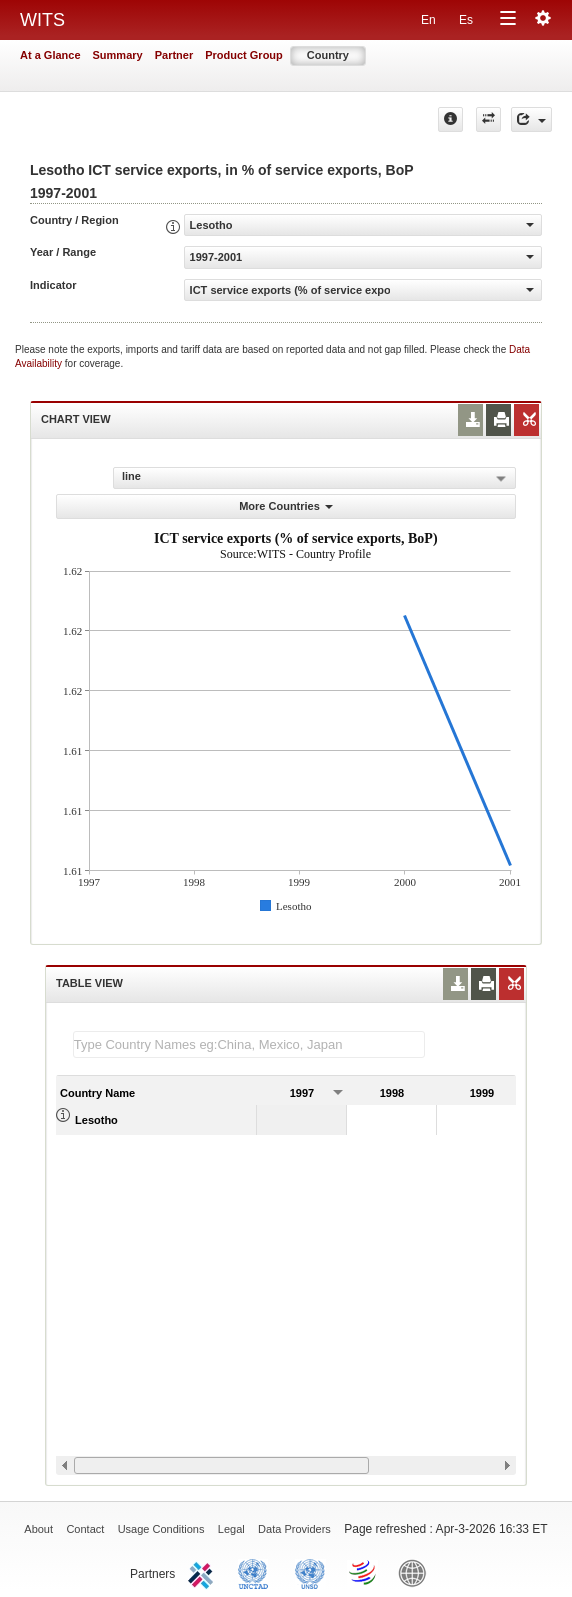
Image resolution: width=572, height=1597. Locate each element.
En (428, 20)
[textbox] (249, 1044)
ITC (204, 1572)
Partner (174, 55)
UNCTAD (257, 1572)
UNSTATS (310, 1572)
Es (466, 20)
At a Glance (50, 55)
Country (328, 55)
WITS (42, 20)
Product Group (244, 55)
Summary (118, 55)
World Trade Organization (364, 1572)
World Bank (417, 1572)
